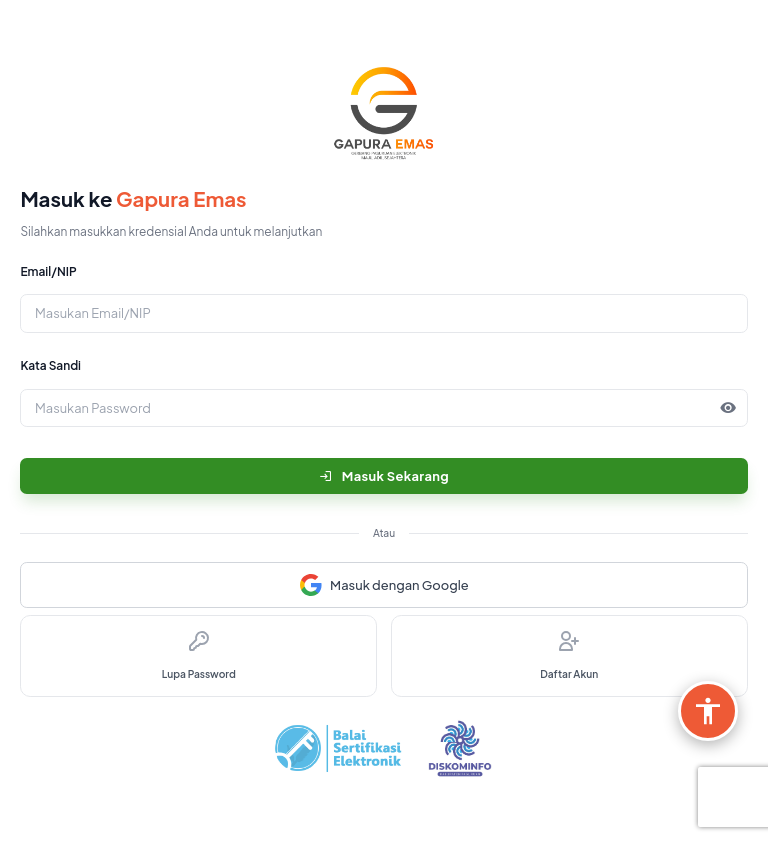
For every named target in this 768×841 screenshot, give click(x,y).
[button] (728, 408)
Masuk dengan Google (383, 585)
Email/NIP (48, 271)
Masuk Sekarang (384, 476)
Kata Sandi (50, 365)
